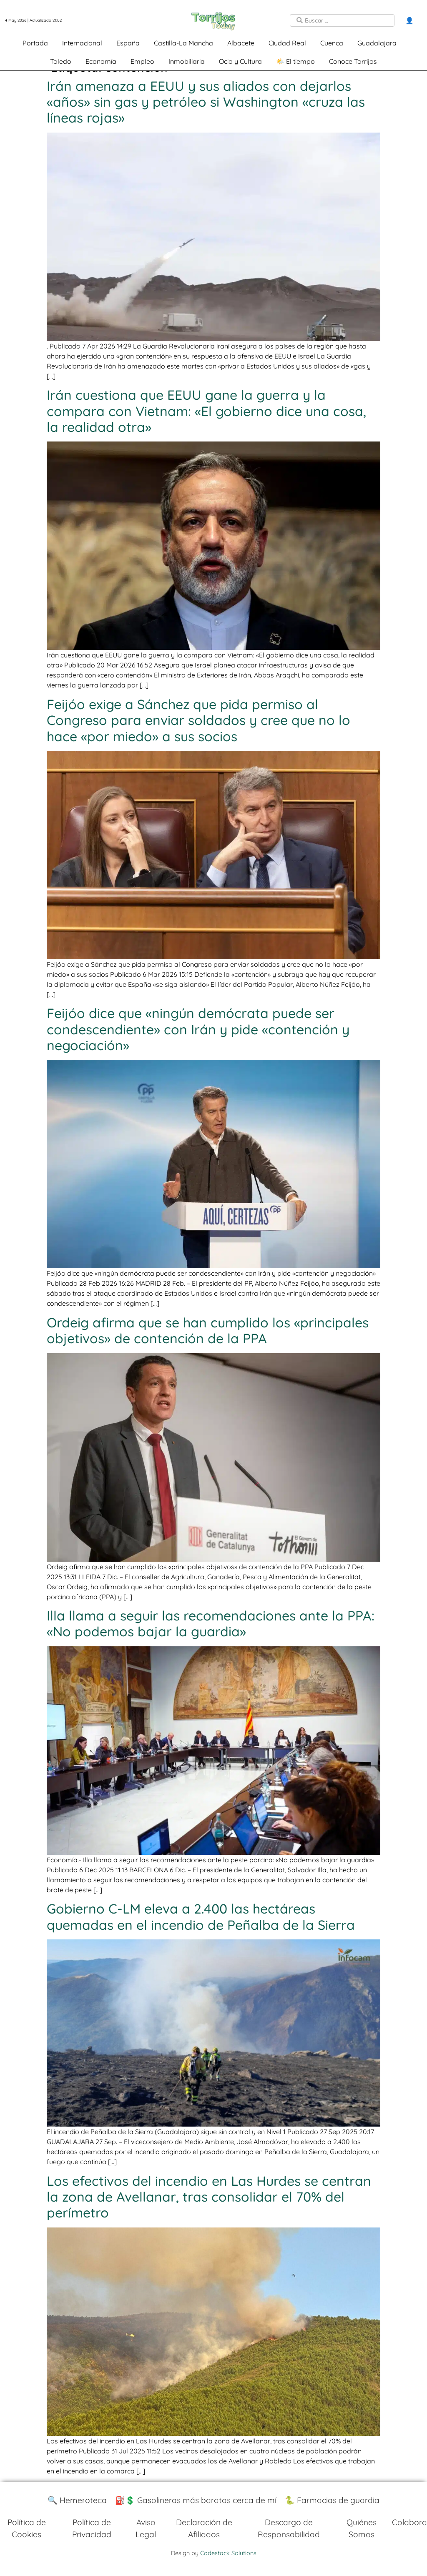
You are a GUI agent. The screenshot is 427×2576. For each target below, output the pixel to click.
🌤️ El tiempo (295, 61)
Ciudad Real (287, 43)
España (128, 43)
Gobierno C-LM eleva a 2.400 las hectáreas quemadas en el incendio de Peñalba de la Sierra (201, 1916)
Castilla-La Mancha (183, 43)
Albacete (240, 43)
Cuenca (331, 43)
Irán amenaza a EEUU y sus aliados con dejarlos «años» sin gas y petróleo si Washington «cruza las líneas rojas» (206, 102)
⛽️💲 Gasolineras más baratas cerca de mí (195, 2500)
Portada (35, 43)
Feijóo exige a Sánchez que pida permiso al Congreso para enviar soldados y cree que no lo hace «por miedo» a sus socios (198, 720)
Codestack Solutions (228, 2553)
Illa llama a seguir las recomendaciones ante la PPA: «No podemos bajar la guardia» (210, 1623)
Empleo (142, 61)
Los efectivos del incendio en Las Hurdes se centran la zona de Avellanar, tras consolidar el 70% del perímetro (209, 2196)
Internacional (82, 43)
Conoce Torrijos (353, 61)
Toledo (60, 61)
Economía (100, 61)
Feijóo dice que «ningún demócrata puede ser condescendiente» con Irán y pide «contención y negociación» (198, 1029)
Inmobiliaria (186, 61)
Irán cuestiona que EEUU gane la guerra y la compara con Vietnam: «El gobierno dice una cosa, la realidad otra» (206, 410)
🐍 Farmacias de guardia (332, 2500)
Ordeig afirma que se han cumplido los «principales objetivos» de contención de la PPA (208, 1330)
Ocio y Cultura (240, 61)
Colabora (409, 2522)
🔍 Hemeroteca (77, 2500)
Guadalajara (377, 43)
